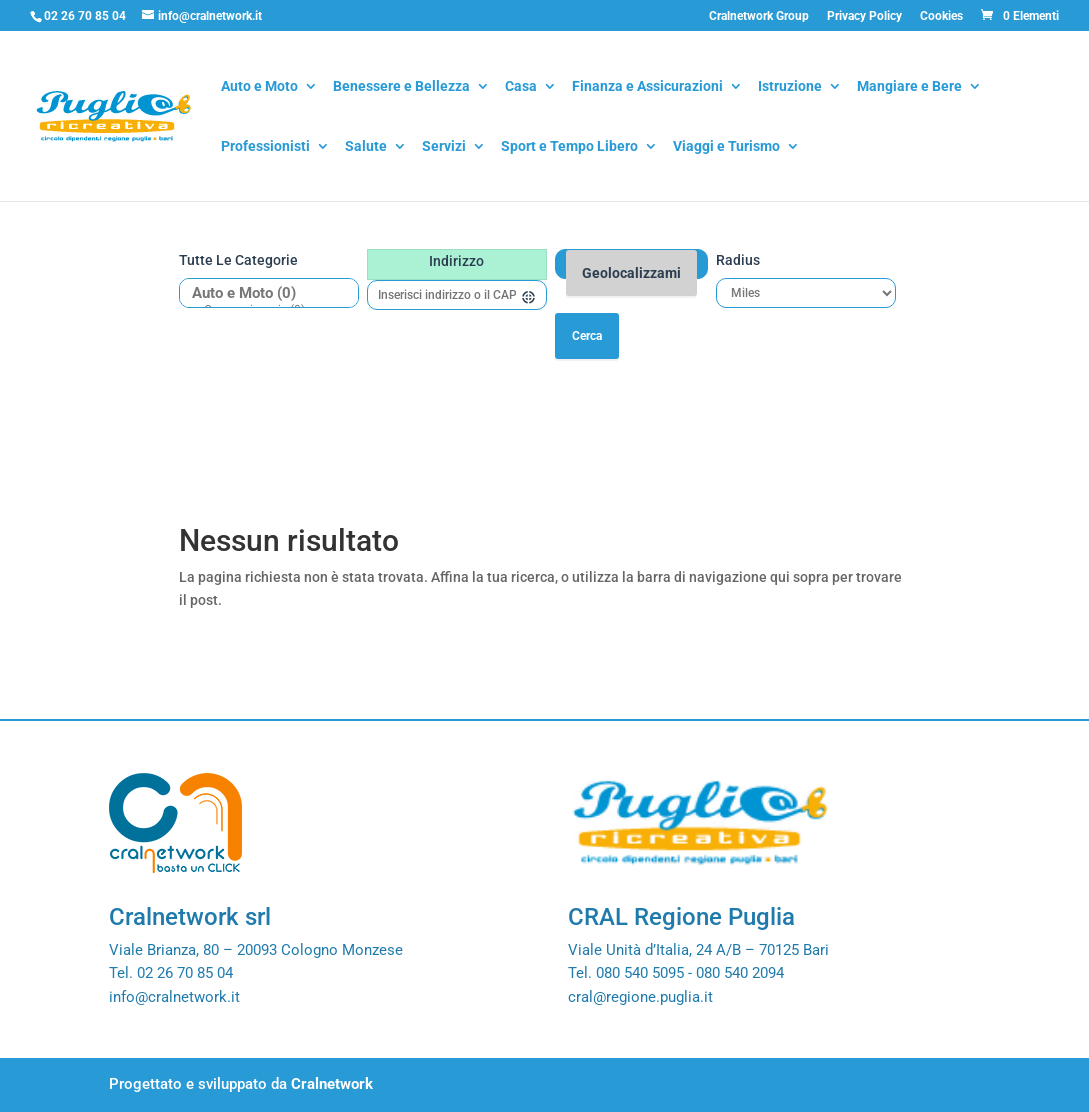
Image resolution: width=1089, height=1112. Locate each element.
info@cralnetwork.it (174, 997)
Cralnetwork (332, 1084)
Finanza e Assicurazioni (647, 87)
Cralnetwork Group (759, 16)
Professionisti (265, 147)
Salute (366, 147)
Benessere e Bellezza (401, 87)
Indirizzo (456, 261)
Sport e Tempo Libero (569, 147)
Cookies (941, 16)
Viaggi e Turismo (726, 147)
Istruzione (790, 87)
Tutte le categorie (238, 260)
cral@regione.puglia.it (640, 997)
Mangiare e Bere (909, 87)
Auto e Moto (259, 87)
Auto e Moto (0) (261, 293)
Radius (738, 260)
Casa (521, 87)
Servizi (444, 147)
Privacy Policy (864, 16)
